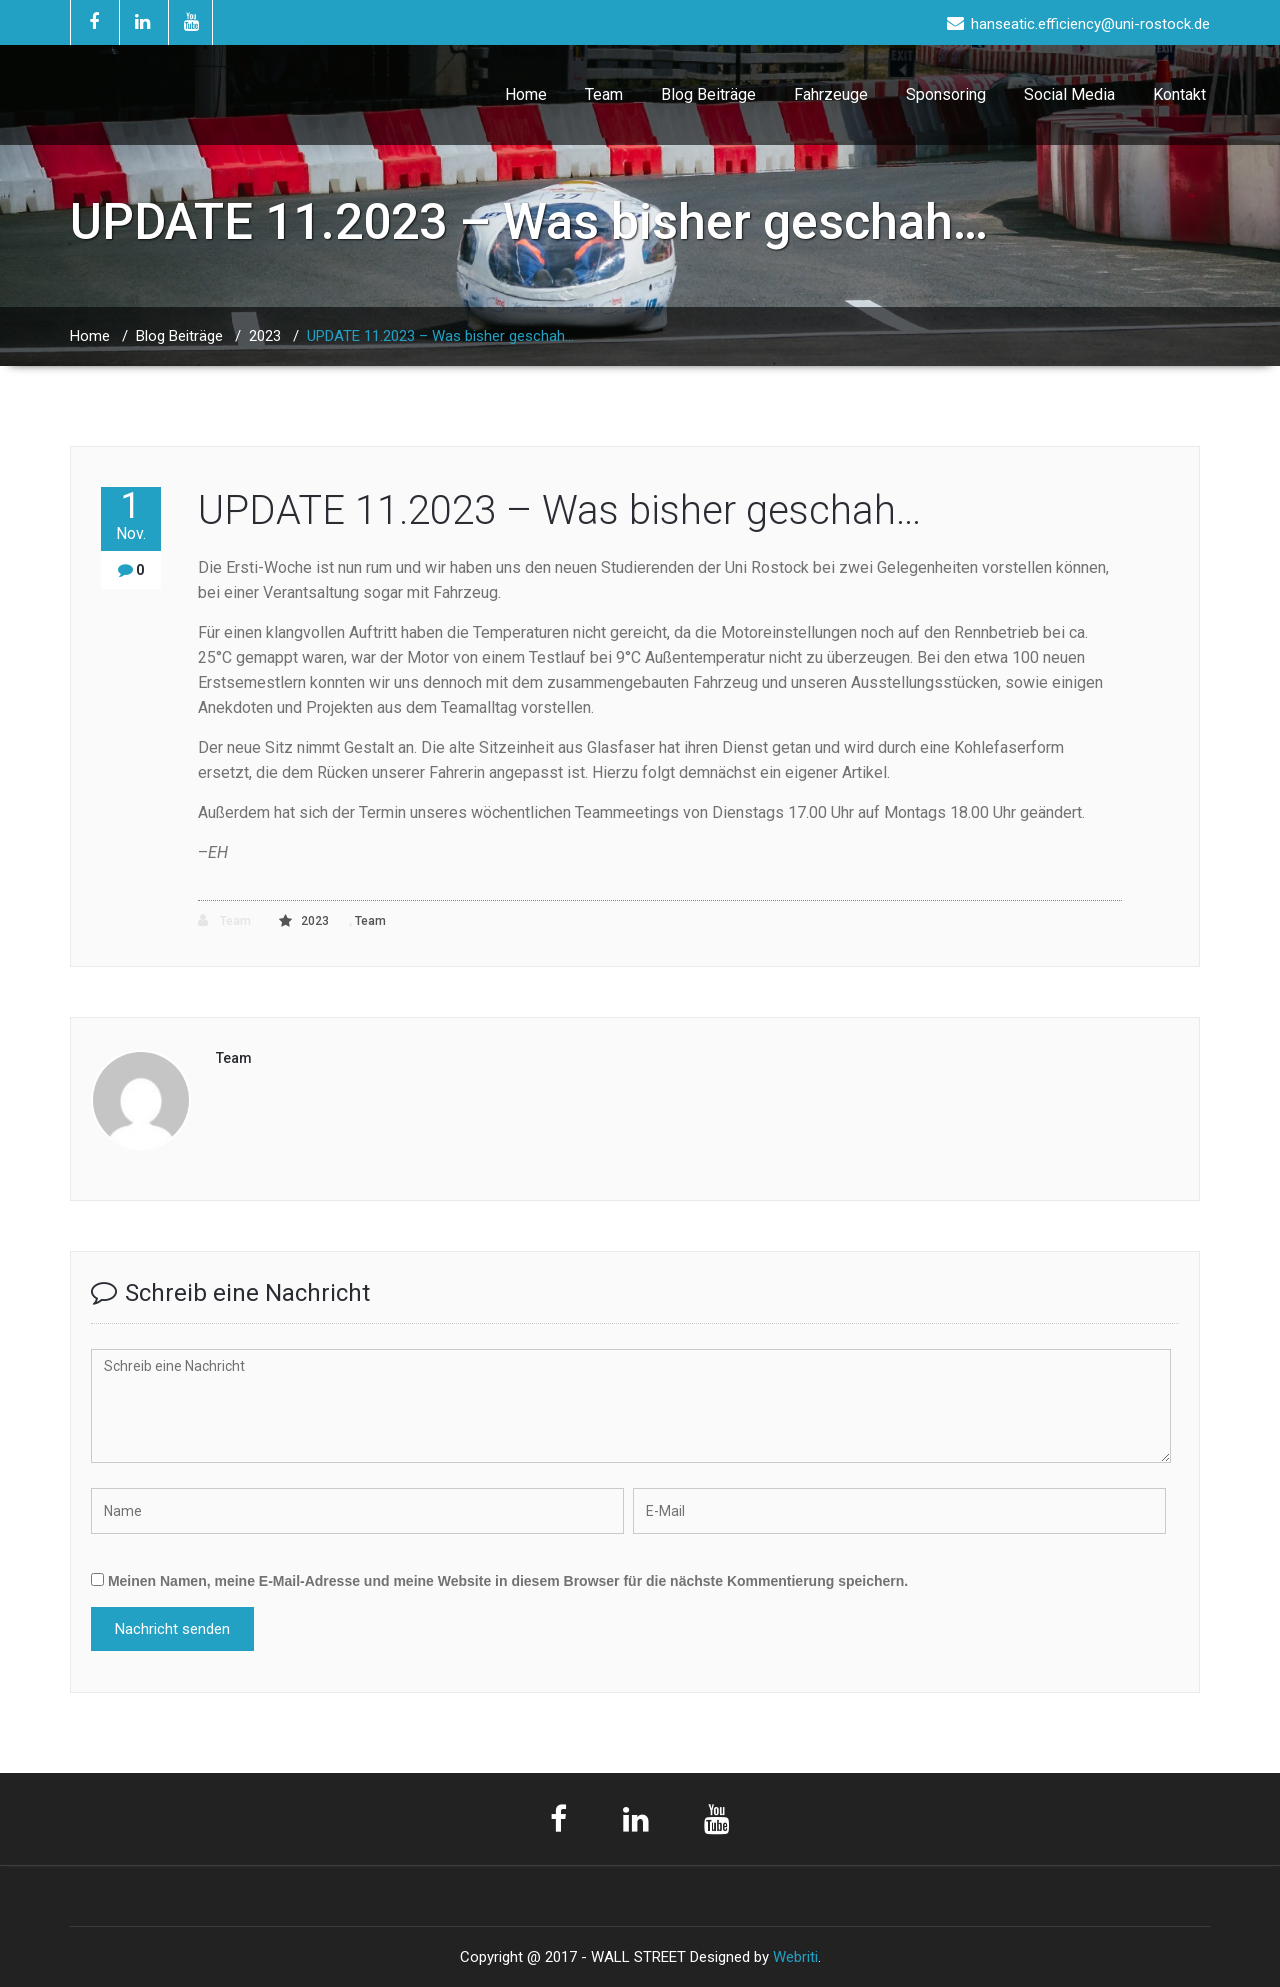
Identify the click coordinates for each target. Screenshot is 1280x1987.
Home (526, 94)
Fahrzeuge (831, 94)
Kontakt (1179, 94)
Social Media (1069, 94)
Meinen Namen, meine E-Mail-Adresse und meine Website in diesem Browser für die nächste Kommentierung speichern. (508, 1581)
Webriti (795, 1957)
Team (604, 94)
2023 (265, 336)
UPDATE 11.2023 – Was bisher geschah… (440, 336)
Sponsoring (946, 94)
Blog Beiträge (708, 94)
